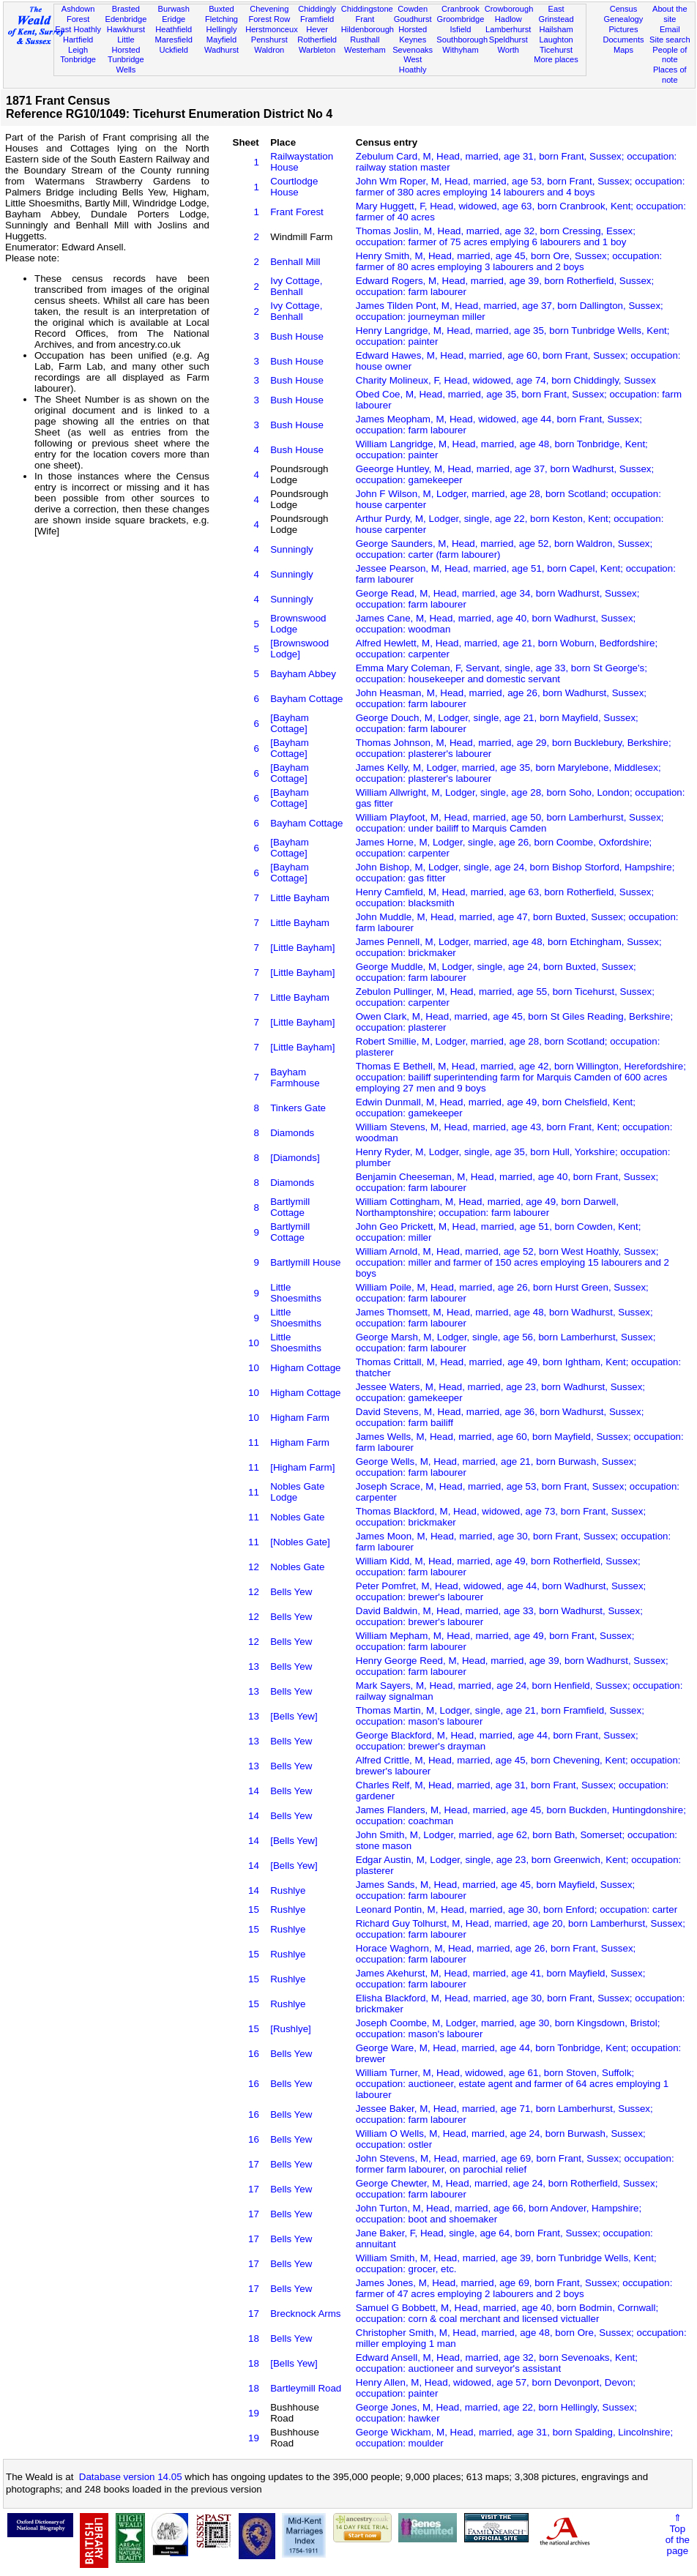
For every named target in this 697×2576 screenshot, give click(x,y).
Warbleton (317, 49)
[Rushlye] (290, 2028)
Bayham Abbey (303, 673)
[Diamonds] (294, 1157)
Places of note (670, 74)
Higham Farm (299, 1417)
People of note (669, 54)
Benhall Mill (295, 261)
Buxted (221, 8)
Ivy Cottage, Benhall (296, 286)
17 (253, 2164)
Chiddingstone (367, 8)
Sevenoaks (412, 49)
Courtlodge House (294, 187)
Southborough (462, 39)
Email (670, 29)
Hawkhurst (126, 29)
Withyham (460, 49)
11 (253, 1442)
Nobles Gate (297, 1517)
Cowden (413, 8)
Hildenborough (367, 29)
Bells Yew (291, 1591)
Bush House (297, 336)
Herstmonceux (271, 29)
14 (253, 1790)
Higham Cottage (305, 1367)
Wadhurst (221, 49)
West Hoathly (413, 64)
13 (253, 1666)
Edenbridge (126, 19)
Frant (364, 19)
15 (253, 1909)
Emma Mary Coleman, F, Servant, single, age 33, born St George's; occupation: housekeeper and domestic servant (501, 673)
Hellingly (221, 29)
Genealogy (624, 19)
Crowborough (509, 8)
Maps (623, 49)
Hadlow (508, 19)
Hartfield (78, 39)
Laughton (556, 39)
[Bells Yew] (293, 1716)
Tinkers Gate (298, 1107)
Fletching (221, 19)
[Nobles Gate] (300, 1542)
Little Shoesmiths (295, 1293)
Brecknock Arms (305, 2313)
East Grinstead (556, 13)
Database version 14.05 (130, 2476)
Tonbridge (78, 59)
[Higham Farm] (302, 1467)
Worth (508, 49)
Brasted (126, 8)
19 (253, 2413)
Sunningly (291, 549)
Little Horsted (125, 44)
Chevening (269, 8)
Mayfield (221, 39)
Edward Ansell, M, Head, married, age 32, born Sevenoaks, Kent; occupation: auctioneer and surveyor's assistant (497, 2363)
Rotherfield (317, 39)
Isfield (460, 29)
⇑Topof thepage (678, 2534)
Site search (669, 39)
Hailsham (556, 29)
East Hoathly (78, 29)
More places (556, 59)
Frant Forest (297, 211)
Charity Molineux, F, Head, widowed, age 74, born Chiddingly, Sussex (506, 380)
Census (624, 8)
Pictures (623, 29)
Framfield (317, 19)
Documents (623, 39)
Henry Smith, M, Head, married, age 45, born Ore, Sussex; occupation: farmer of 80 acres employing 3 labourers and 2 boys (509, 261)
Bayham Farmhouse (294, 1078)
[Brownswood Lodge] (299, 649)
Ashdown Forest (78, 13)
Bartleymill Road (305, 2388)
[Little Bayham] (302, 947)
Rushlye (287, 1890)
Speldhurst (508, 39)
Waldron (269, 49)
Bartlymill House (305, 1262)
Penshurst (269, 39)
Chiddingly (317, 8)
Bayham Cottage (306, 698)
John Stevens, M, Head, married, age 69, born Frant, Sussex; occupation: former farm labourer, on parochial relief (515, 2164)
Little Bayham (299, 897)
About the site (669, 13)
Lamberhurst (508, 29)
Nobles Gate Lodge (297, 1492)
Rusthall (364, 39)
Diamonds (292, 1132)
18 (253, 2338)
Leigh (78, 49)
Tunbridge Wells (126, 64)
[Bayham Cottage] (289, 723)
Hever (317, 29)
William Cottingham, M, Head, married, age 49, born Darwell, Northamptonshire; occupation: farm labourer (487, 1207)
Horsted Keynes (412, 34)
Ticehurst (556, 49)
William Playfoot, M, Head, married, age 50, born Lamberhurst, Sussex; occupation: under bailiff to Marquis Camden (510, 823)
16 (253, 2053)
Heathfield (173, 29)
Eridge (173, 19)
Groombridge (461, 19)
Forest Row (269, 19)
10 (253, 1342)
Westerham (365, 49)
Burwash (174, 8)
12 (253, 1566)
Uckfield (173, 49)
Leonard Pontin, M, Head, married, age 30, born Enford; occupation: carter (516, 1909)
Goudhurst (413, 19)
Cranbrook (460, 8)
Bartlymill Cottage (290, 1207)
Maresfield (174, 39)
